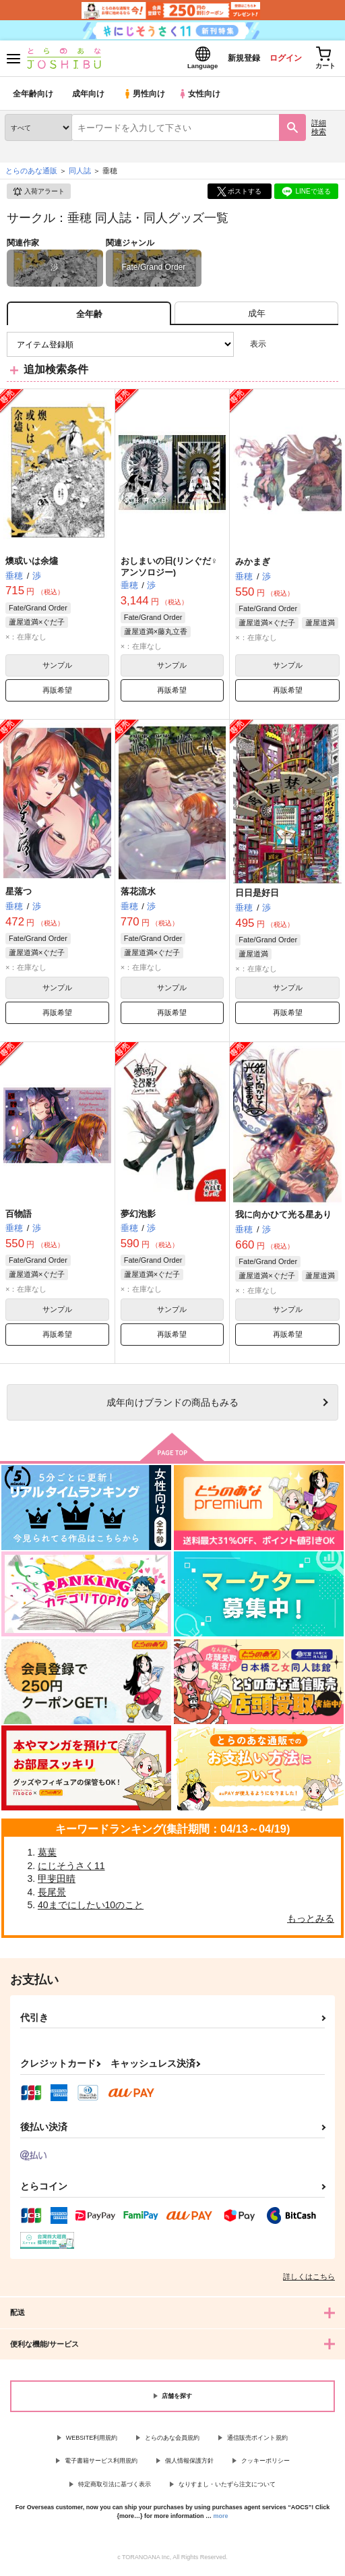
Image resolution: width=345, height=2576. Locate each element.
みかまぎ (252, 566)
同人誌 (80, 175)
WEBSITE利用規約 (92, 2441)
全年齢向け (33, 97)
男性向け (145, 97)
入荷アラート (38, 195)
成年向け (88, 97)
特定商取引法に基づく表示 (114, 2487)
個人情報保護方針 (189, 2464)
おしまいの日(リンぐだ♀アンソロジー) (169, 570)
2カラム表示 (304, 348)
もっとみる (310, 1922)
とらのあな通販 (31, 175)
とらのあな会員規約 (172, 2441)
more (221, 2520)
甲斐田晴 (56, 1882)
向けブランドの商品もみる (172, 1405)
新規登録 (232, 60)
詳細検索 (318, 131)
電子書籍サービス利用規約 (101, 2464)
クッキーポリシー (265, 2464)
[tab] (256, 317)
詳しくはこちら (309, 2280)
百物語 (18, 1217)
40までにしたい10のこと (91, 1909)
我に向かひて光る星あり (283, 1218)
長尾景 (52, 1895)
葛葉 (47, 1856)
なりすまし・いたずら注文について (227, 2487)
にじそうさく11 (71, 1869)
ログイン (278, 60)
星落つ (18, 895)
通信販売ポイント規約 (257, 2441)
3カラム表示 (281, 348)
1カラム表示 (327, 348)
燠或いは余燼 (31, 564)
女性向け (202, 97)
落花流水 (138, 895)
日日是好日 (257, 896)
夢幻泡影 (138, 1217)
